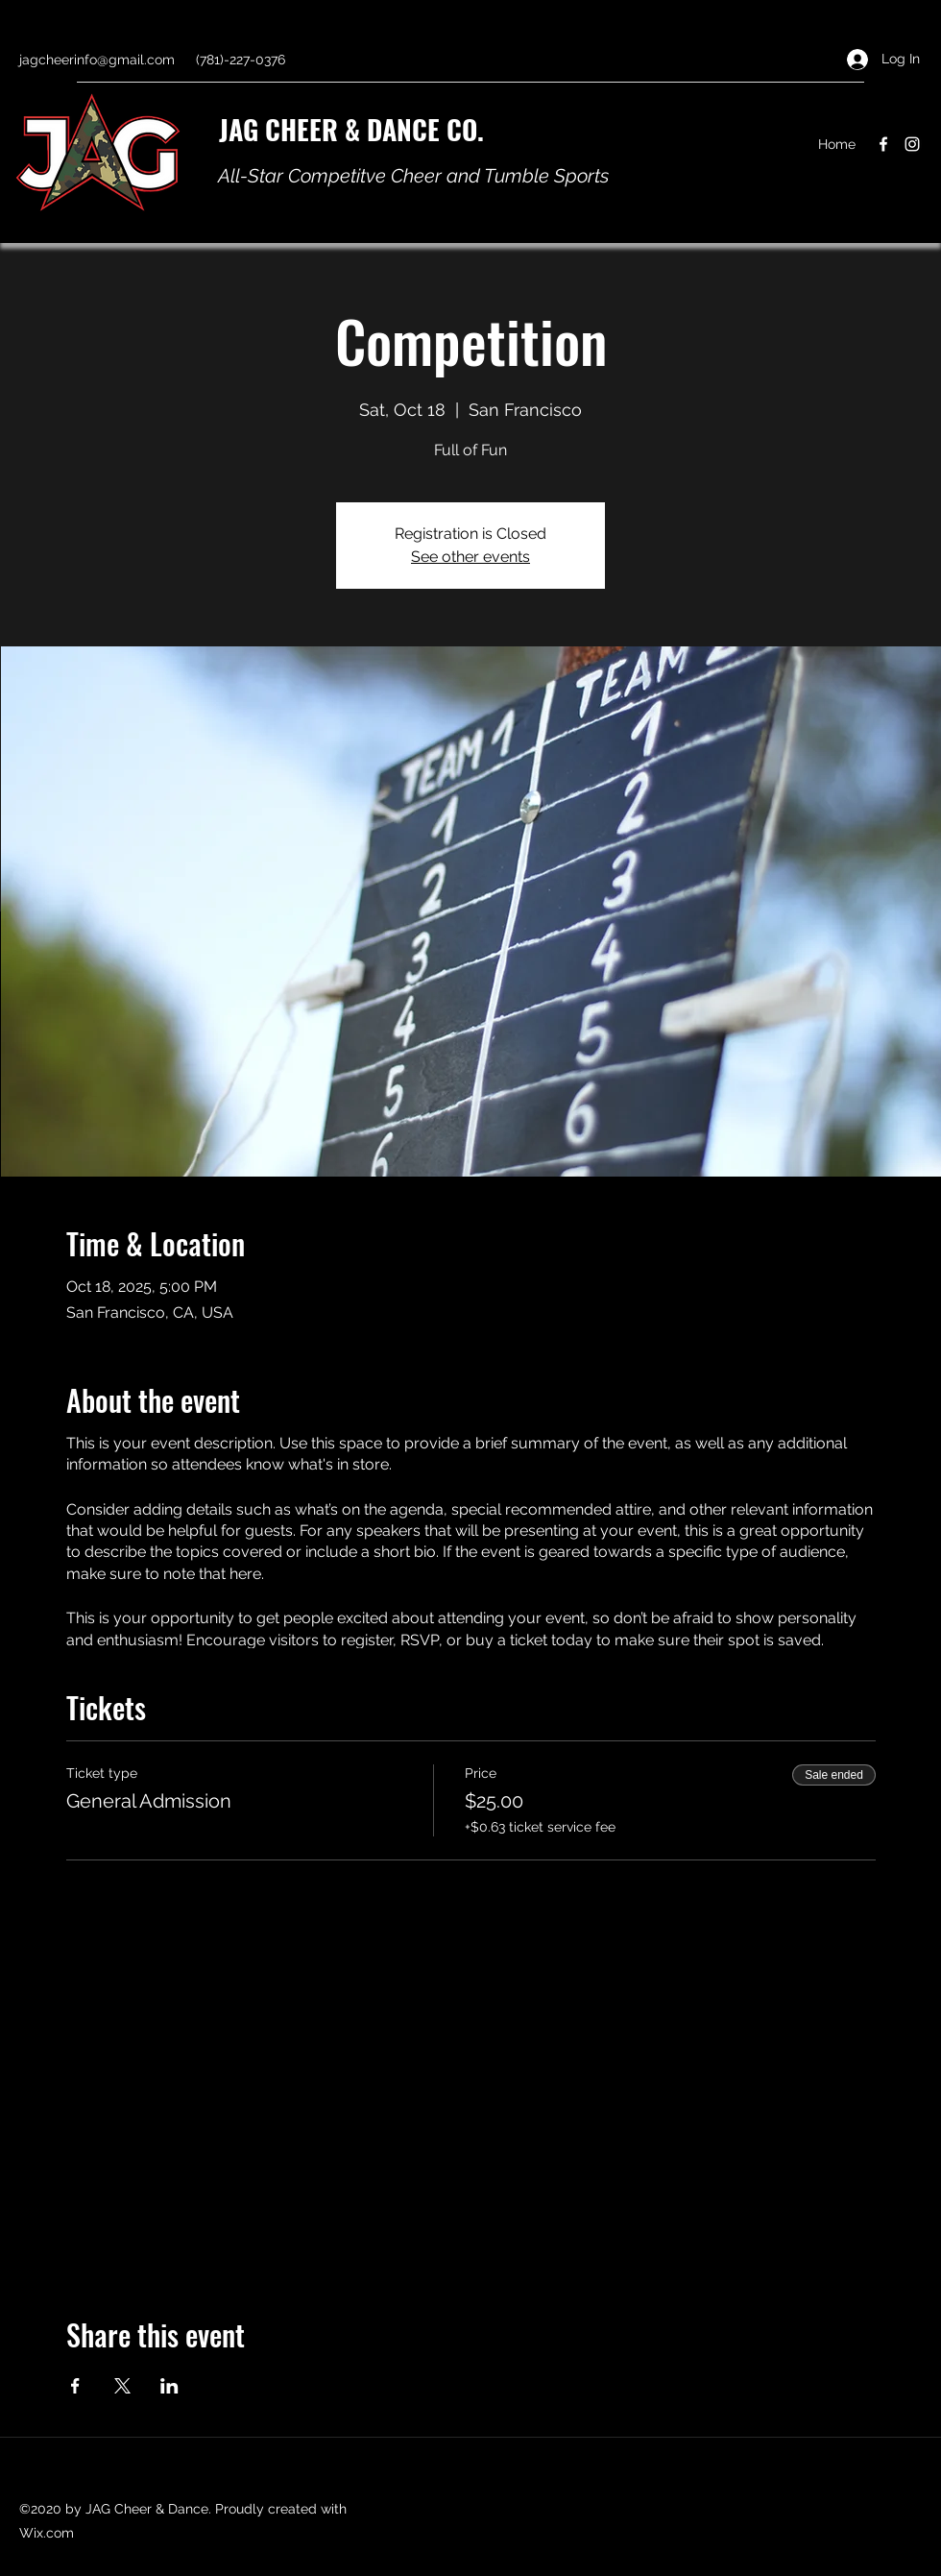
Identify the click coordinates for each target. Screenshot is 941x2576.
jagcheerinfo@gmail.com (97, 59)
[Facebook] (883, 144)
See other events (470, 556)
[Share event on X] (122, 2386)
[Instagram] (912, 144)
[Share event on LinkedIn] (169, 2386)
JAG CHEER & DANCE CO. (351, 129)
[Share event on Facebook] (75, 2386)
